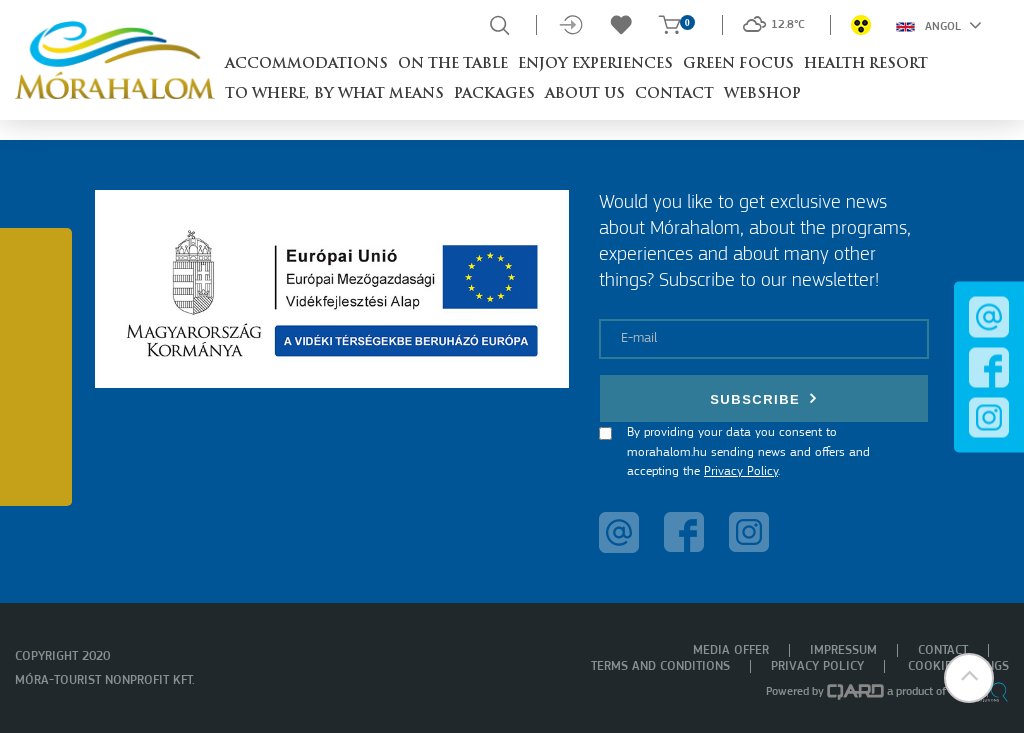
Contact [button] (674, 94)
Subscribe (764, 398)
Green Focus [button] (738, 64)
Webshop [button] (762, 94)
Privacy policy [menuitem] (817, 666)
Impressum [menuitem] (843, 650)
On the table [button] (453, 64)
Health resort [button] (866, 64)
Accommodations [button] (306, 64)
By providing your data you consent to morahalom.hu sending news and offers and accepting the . (748, 452)
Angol (939, 25)
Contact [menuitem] (943, 650)
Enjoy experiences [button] (595, 64)
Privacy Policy (741, 471)
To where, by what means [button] (334, 94)
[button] (969, 678)
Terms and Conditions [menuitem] (660, 666)
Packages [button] (494, 94)
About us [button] (585, 94)
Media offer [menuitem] (731, 650)
